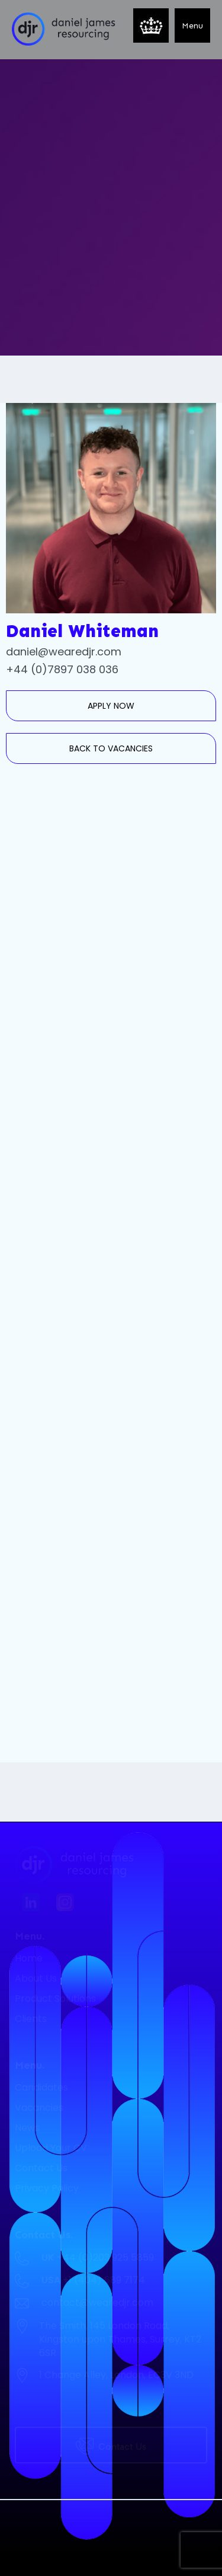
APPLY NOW (111, 706)
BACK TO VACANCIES (111, 748)
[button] (192, 25)
